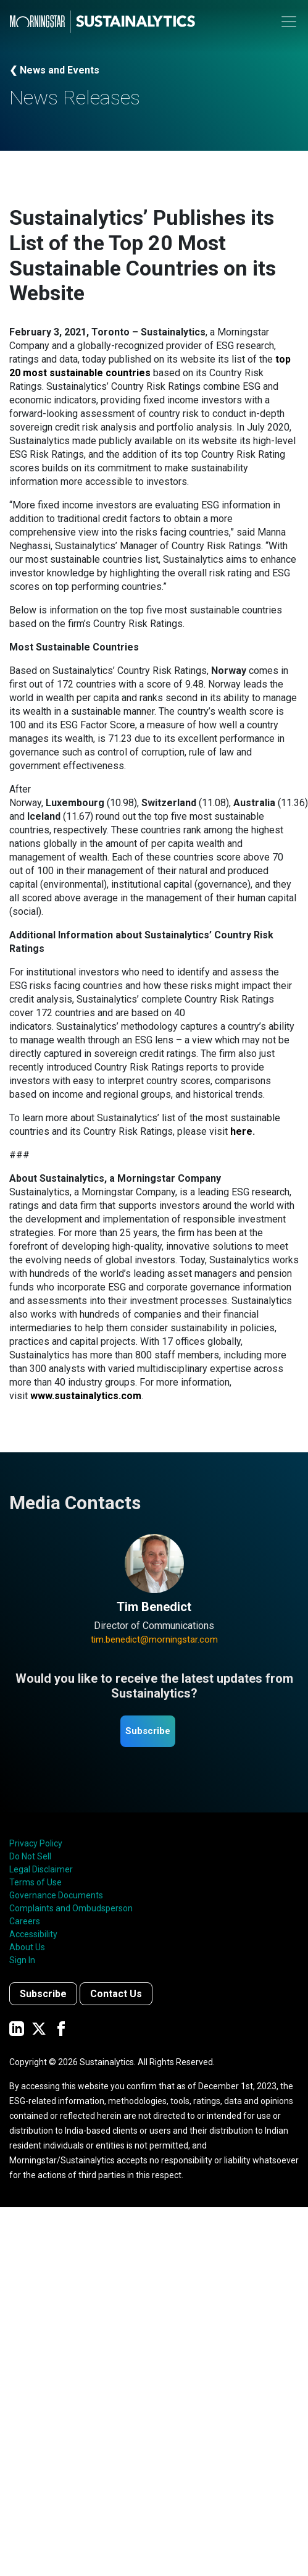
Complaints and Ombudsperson (71, 1908)
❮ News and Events (54, 70)
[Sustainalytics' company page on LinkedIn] (16, 2028)
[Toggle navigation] (289, 21)
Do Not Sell (30, 1856)
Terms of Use (35, 1882)
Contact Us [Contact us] (116, 1994)
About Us (27, 1947)
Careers (24, 1921)
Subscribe (147, 1730)
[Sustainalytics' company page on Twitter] (38, 2028)
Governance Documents (56, 1895)
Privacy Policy (35, 1843)
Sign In (22, 1960)
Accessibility (33, 1934)
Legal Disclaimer (41, 1869)
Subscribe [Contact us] (43, 1994)
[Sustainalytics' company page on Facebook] (61, 2028)
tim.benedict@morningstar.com (154, 1639)
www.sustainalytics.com (85, 1396)
